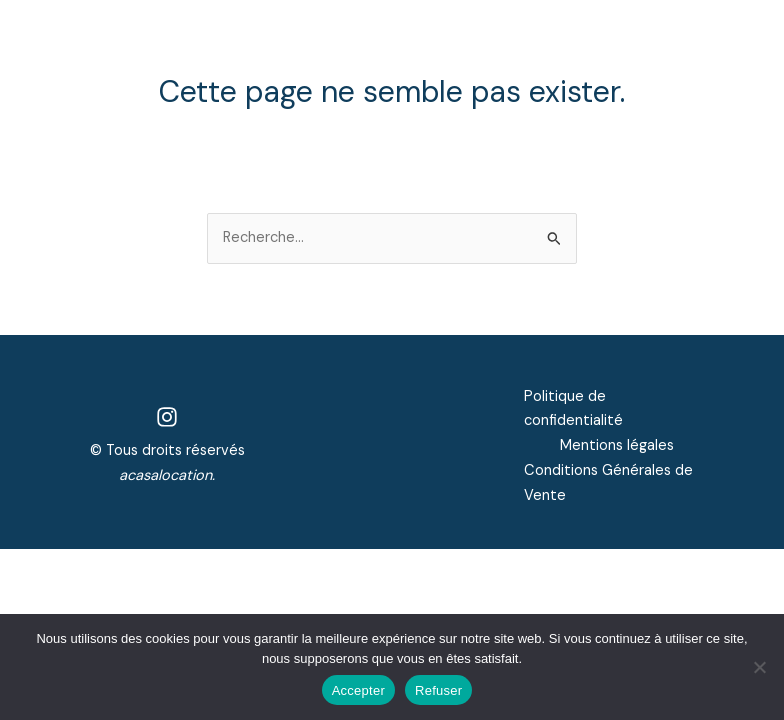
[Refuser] (759, 667)
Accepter (358, 690)
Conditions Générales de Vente (608, 483)
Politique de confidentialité (573, 409)
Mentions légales (617, 445)
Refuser (438, 690)
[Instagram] (167, 417)
